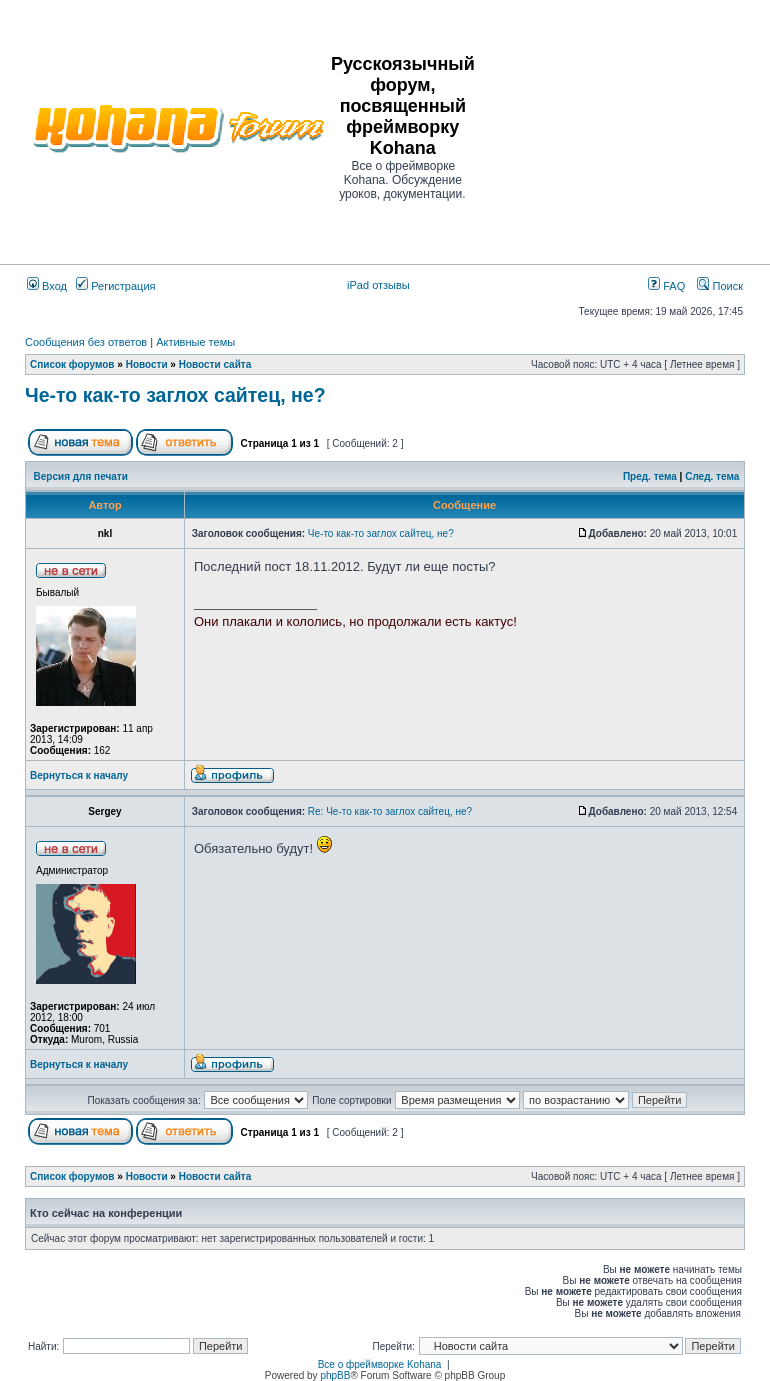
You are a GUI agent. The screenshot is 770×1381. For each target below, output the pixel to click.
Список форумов (72, 364)
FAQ (666, 286)
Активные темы (195, 342)
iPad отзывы (378, 285)
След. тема (712, 476)
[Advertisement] (623, 127)
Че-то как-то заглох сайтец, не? (175, 395)
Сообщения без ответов (86, 342)
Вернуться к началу (79, 775)
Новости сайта (215, 364)
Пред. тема (650, 476)
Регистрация (115, 286)
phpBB (335, 1375)
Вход (47, 286)
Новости (147, 364)
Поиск (720, 286)
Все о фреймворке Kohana (380, 1364)
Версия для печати (81, 476)
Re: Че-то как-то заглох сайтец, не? (390, 811)
